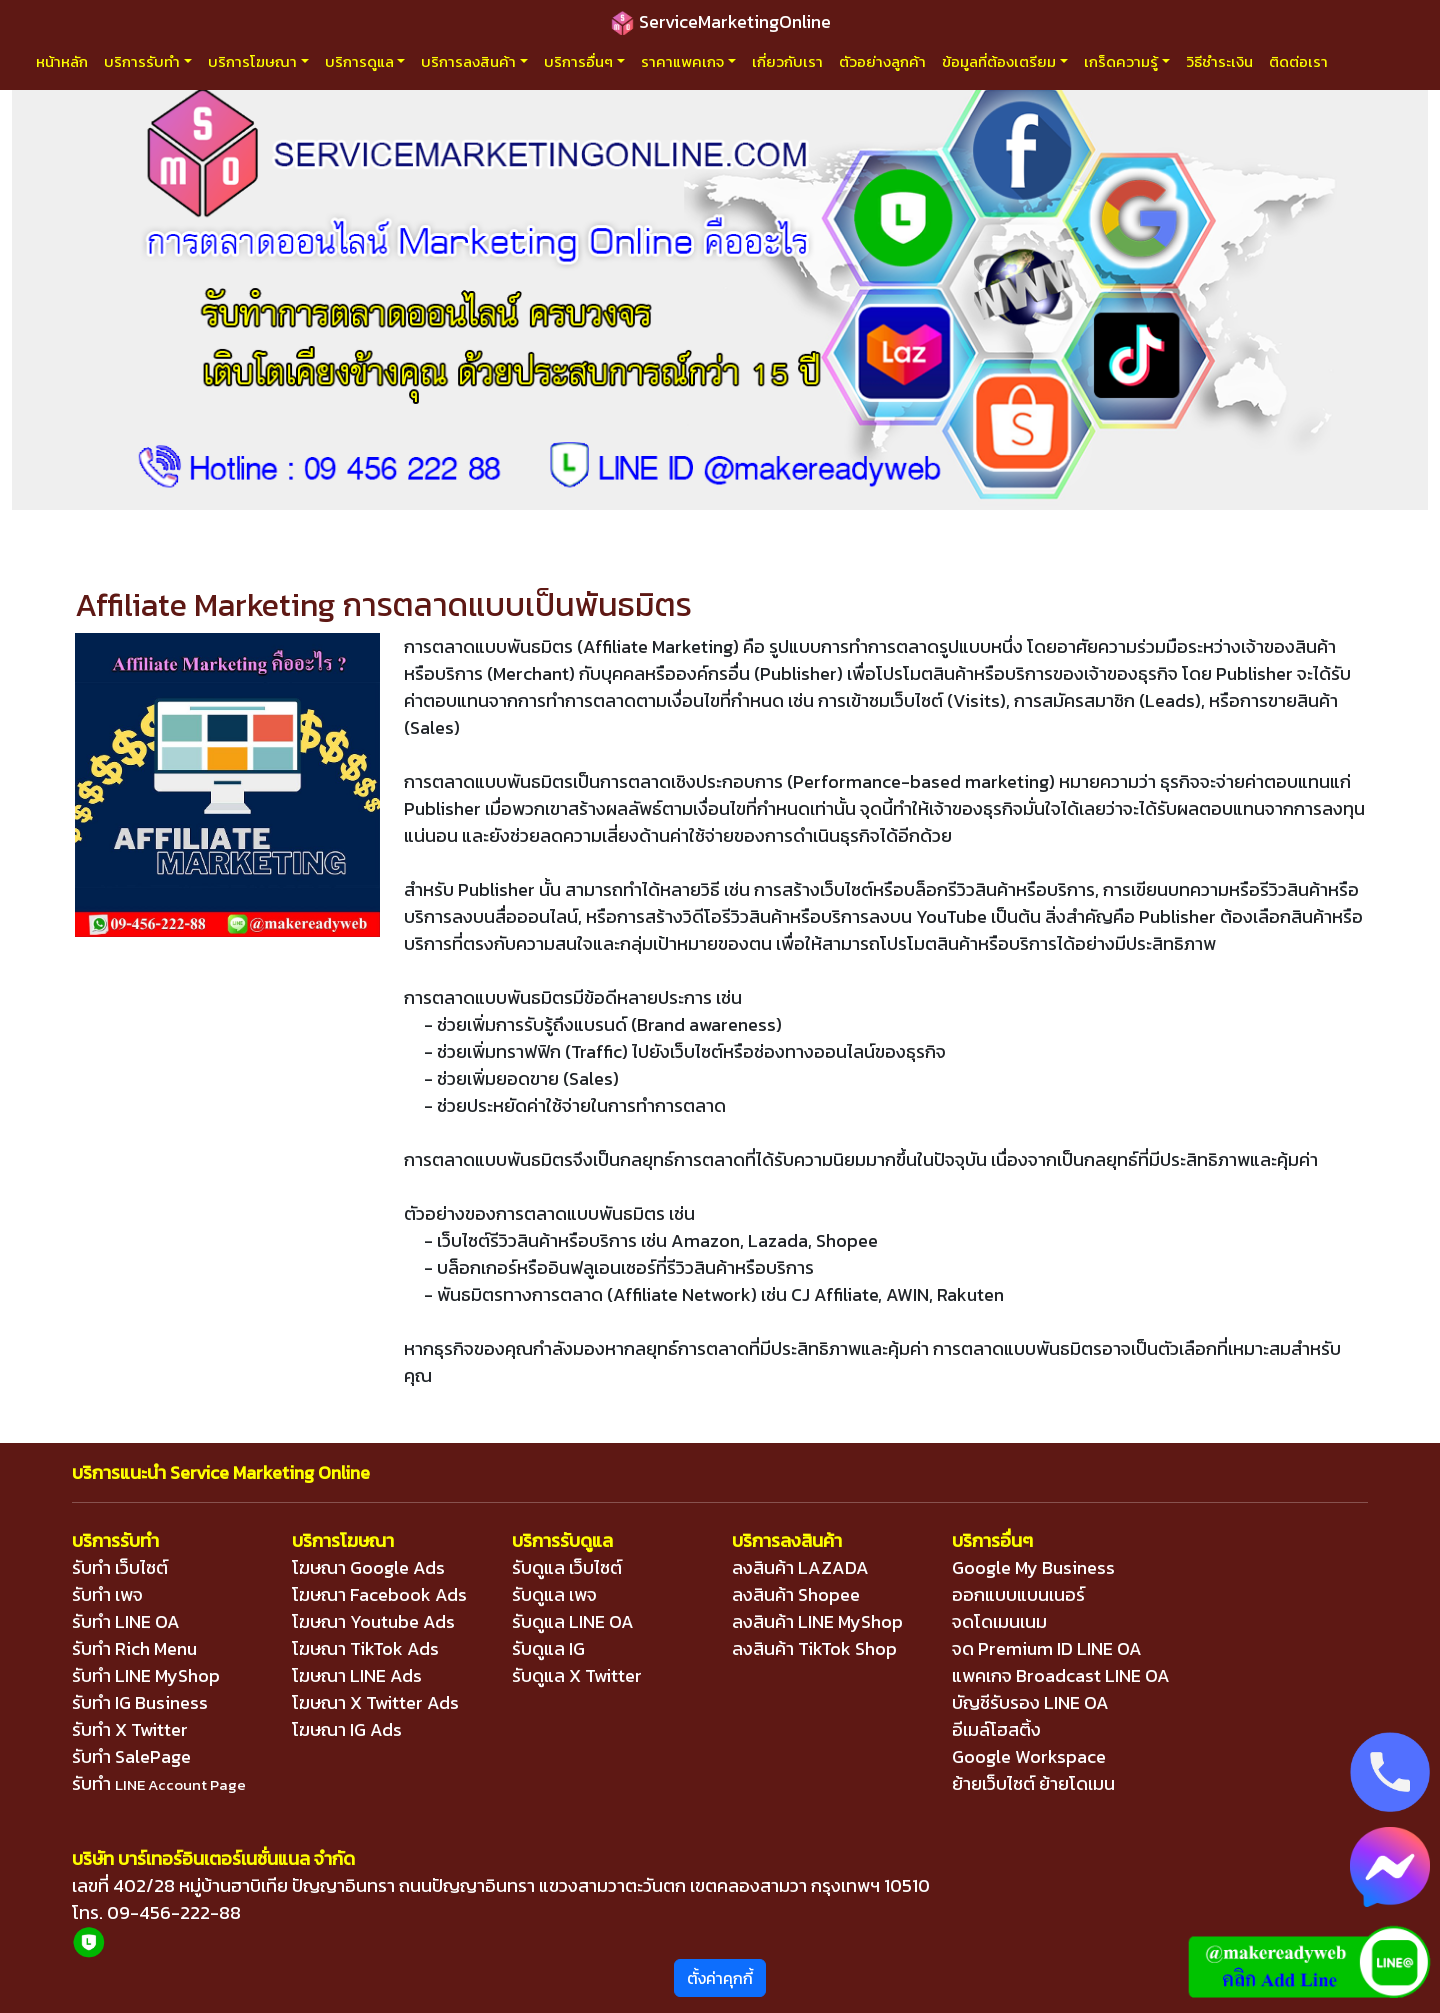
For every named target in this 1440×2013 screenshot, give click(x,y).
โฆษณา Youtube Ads (373, 1621)
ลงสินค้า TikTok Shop (814, 1648)
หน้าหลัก (62, 61)
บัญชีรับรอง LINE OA (1030, 1702)
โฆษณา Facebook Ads (379, 1594)
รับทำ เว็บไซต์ (120, 1567)
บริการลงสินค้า (468, 61)
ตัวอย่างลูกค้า (882, 61)
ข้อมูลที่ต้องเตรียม (999, 61)
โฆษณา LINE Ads (357, 1675)
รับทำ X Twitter (130, 1729)
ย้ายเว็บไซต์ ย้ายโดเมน (1033, 1783)
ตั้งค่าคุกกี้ (720, 1978)
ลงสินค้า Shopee (796, 1594)
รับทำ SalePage (131, 1756)
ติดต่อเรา (1298, 61)
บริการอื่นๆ (578, 61)
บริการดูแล (359, 61)
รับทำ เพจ (107, 1594)
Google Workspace (1029, 1756)
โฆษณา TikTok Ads (365, 1648)
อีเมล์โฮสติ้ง (996, 1729)
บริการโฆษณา (252, 61)
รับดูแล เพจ (554, 1594)
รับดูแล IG (548, 1648)
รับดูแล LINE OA (573, 1621)
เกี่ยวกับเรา (787, 61)
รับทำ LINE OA (126, 1621)
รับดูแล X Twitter (577, 1675)
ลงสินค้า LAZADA (800, 1567)
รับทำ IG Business (140, 1702)
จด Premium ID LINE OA (1047, 1648)
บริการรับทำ (142, 61)
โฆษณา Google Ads (368, 1567)
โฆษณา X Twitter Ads (375, 1702)
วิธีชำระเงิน (1219, 61)
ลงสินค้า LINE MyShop (817, 1621)
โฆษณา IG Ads (347, 1729)
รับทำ (159, 1783)
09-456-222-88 (174, 1912)
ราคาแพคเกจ (682, 61)
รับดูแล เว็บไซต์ (567, 1567)
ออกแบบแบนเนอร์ (1018, 1594)
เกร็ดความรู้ (1121, 61)
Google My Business (1033, 1567)
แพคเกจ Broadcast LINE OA (1061, 1675)
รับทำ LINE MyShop (146, 1675)
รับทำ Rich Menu (134, 1648)
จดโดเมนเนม (999, 1621)
